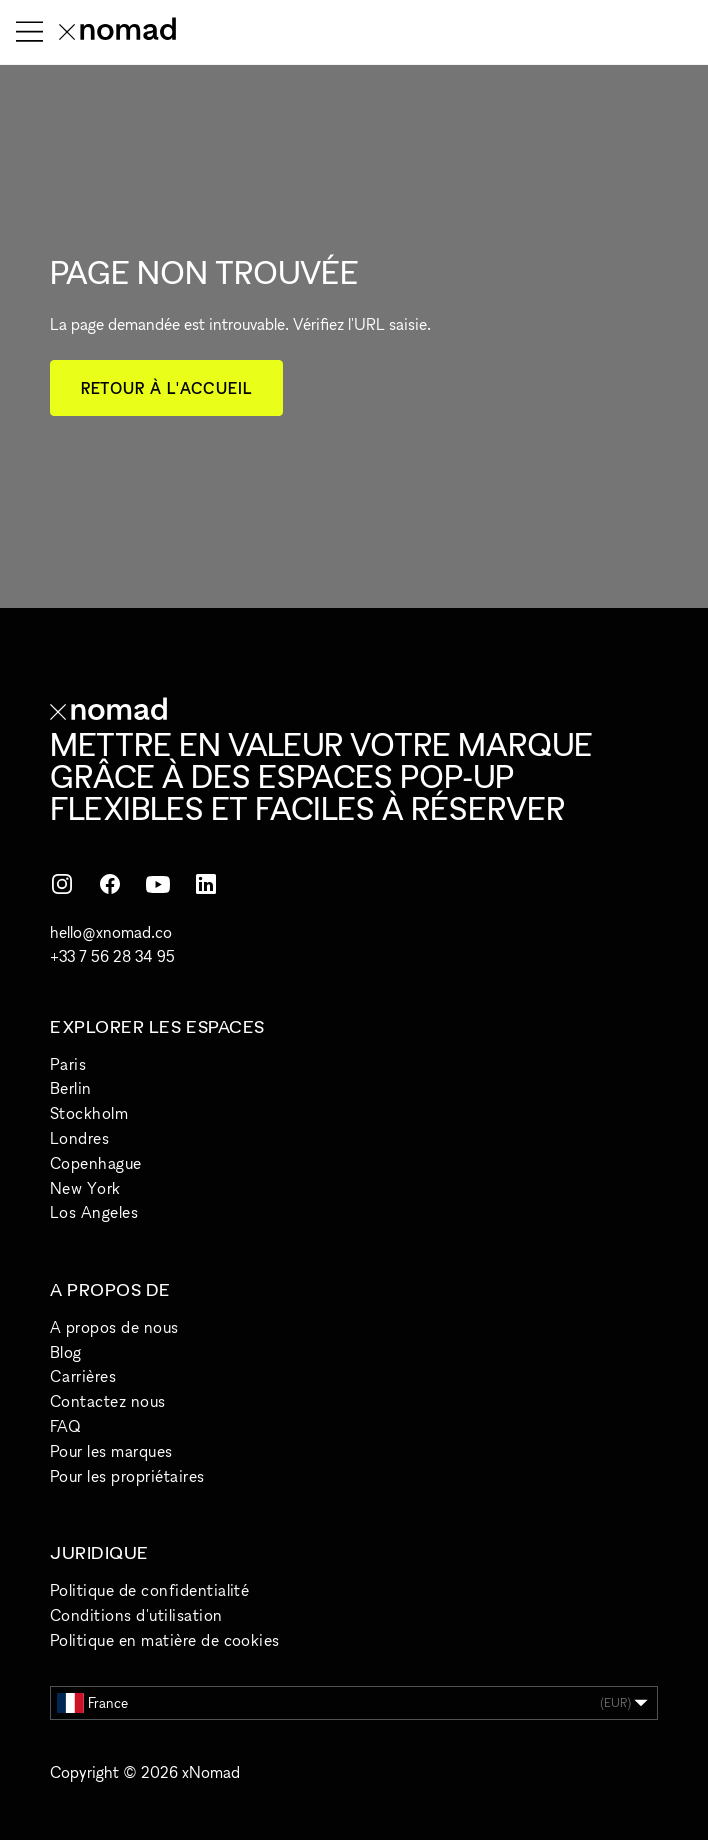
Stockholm (89, 1113)
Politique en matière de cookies (165, 1640)
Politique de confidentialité (149, 1590)
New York (85, 1188)
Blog (66, 1352)
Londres (79, 1138)
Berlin (71, 1088)
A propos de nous (114, 1327)
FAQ (65, 1426)
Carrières (83, 1376)
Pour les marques (111, 1451)
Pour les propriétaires (127, 1476)
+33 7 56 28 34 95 (112, 956)
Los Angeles (94, 1212)
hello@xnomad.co (111, 932)
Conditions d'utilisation (136, 1615)
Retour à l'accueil (166, 388)
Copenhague (96, 1163)
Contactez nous (108, 1401)
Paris (68, 1064)
